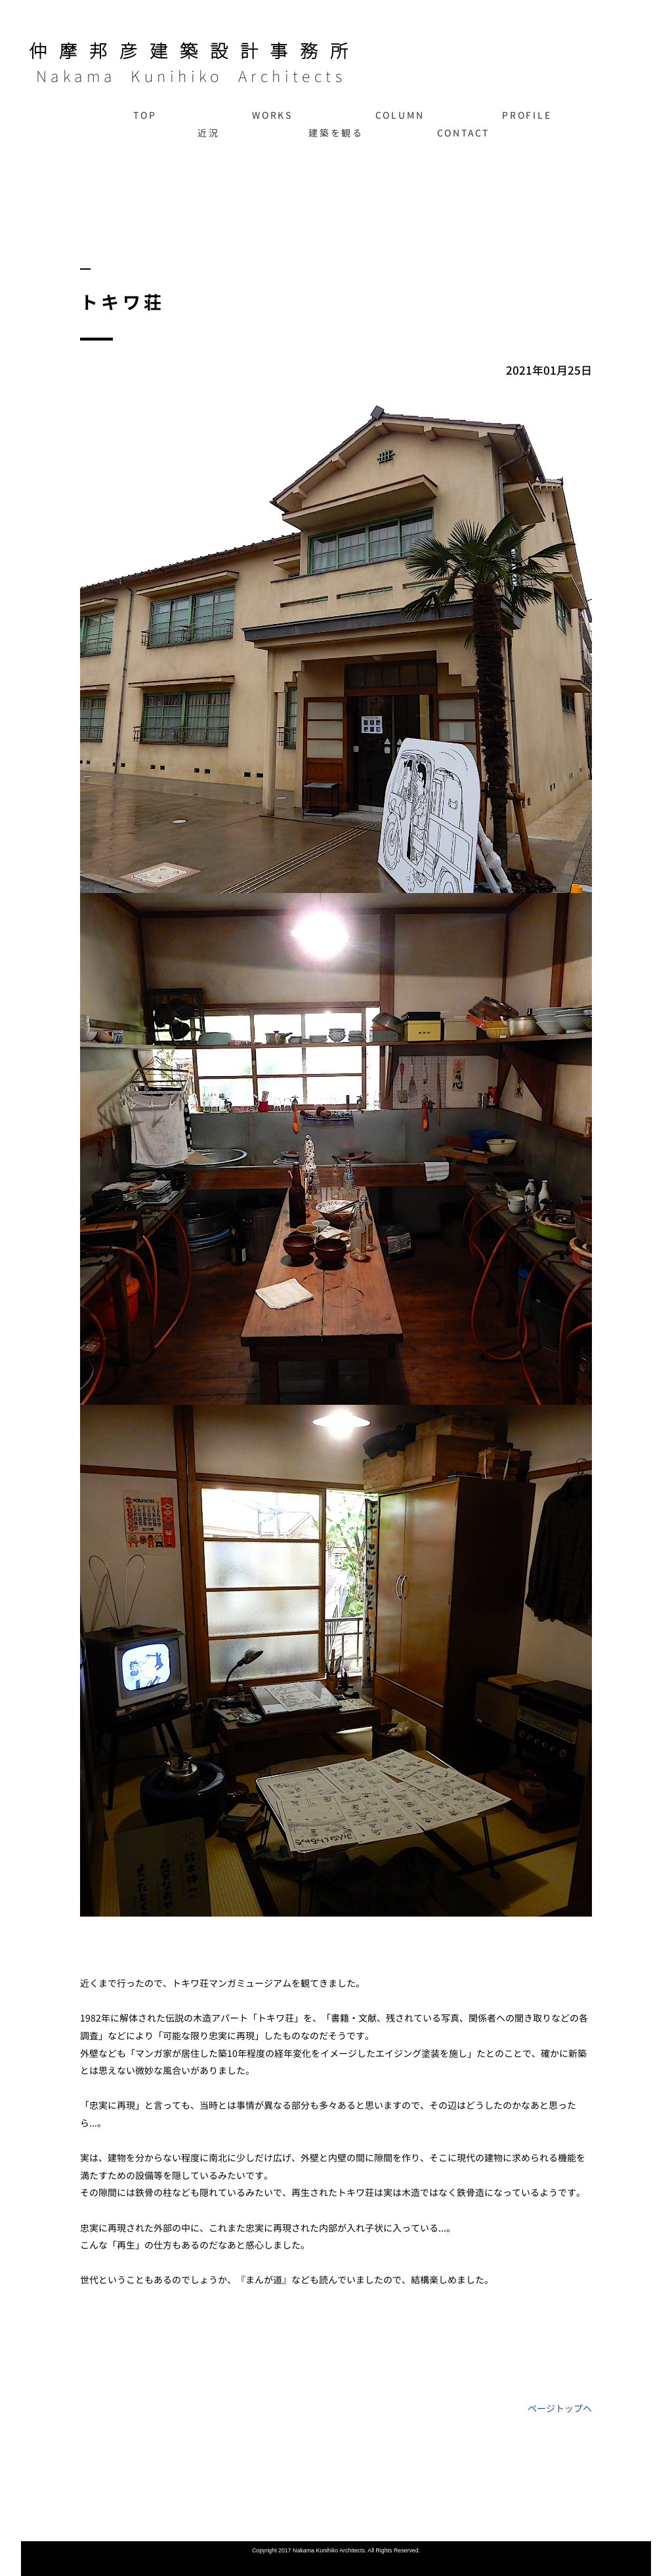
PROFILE (527, 115)
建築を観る (336, 133)
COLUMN (400, 115)
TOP (144, 115)
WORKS (272, 115)
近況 (209, 133)
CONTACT (463, 133)
